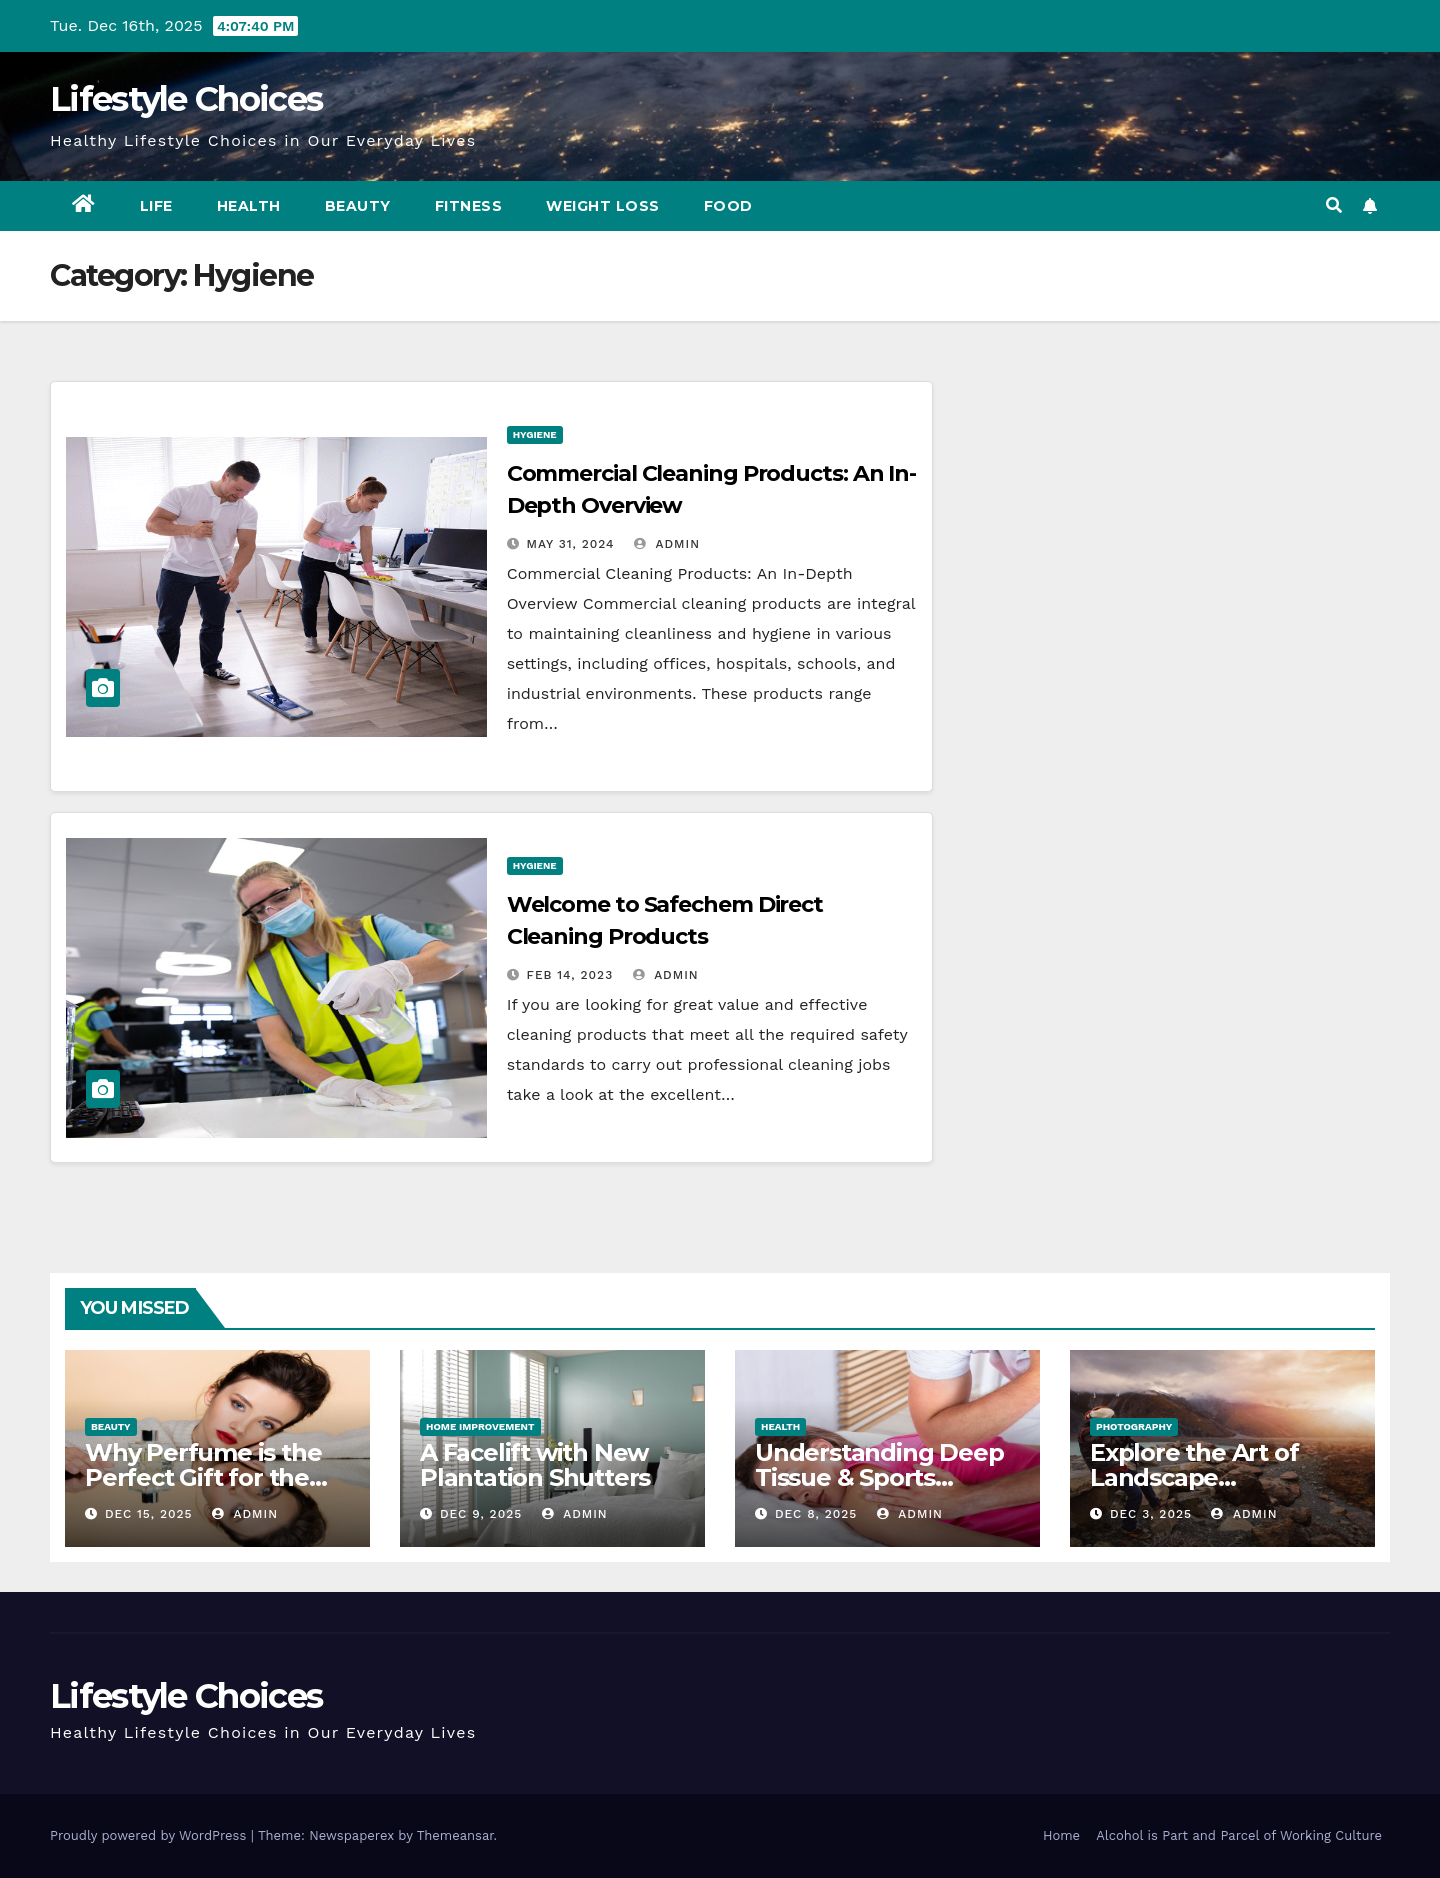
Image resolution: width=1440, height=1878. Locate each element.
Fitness (469, 206)
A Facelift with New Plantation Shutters (535, 1465)
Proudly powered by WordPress (150, 1835)
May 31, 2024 (571, 544)
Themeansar (455, 1835)
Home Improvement (480, 1426)
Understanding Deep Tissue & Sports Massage (879, 1477)
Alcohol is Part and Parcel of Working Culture (1239, 1835)
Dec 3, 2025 (1151, 1514)
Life (156, 206)
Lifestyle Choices (186, 99)
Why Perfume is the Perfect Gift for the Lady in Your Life (203, 1477)
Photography (1134, 1426)
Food (728, 206)
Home (1061, 1835)
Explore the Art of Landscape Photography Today (1206, 1477)
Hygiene (535, 434)
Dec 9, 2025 (481, 1514)
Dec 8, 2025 (816, 1514)
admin (667, 544)
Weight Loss (603, 206)
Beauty (358, 206)
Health (249, 206)
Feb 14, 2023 (570, 975)
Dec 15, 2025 (149, 1514)
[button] (1334, 205)
